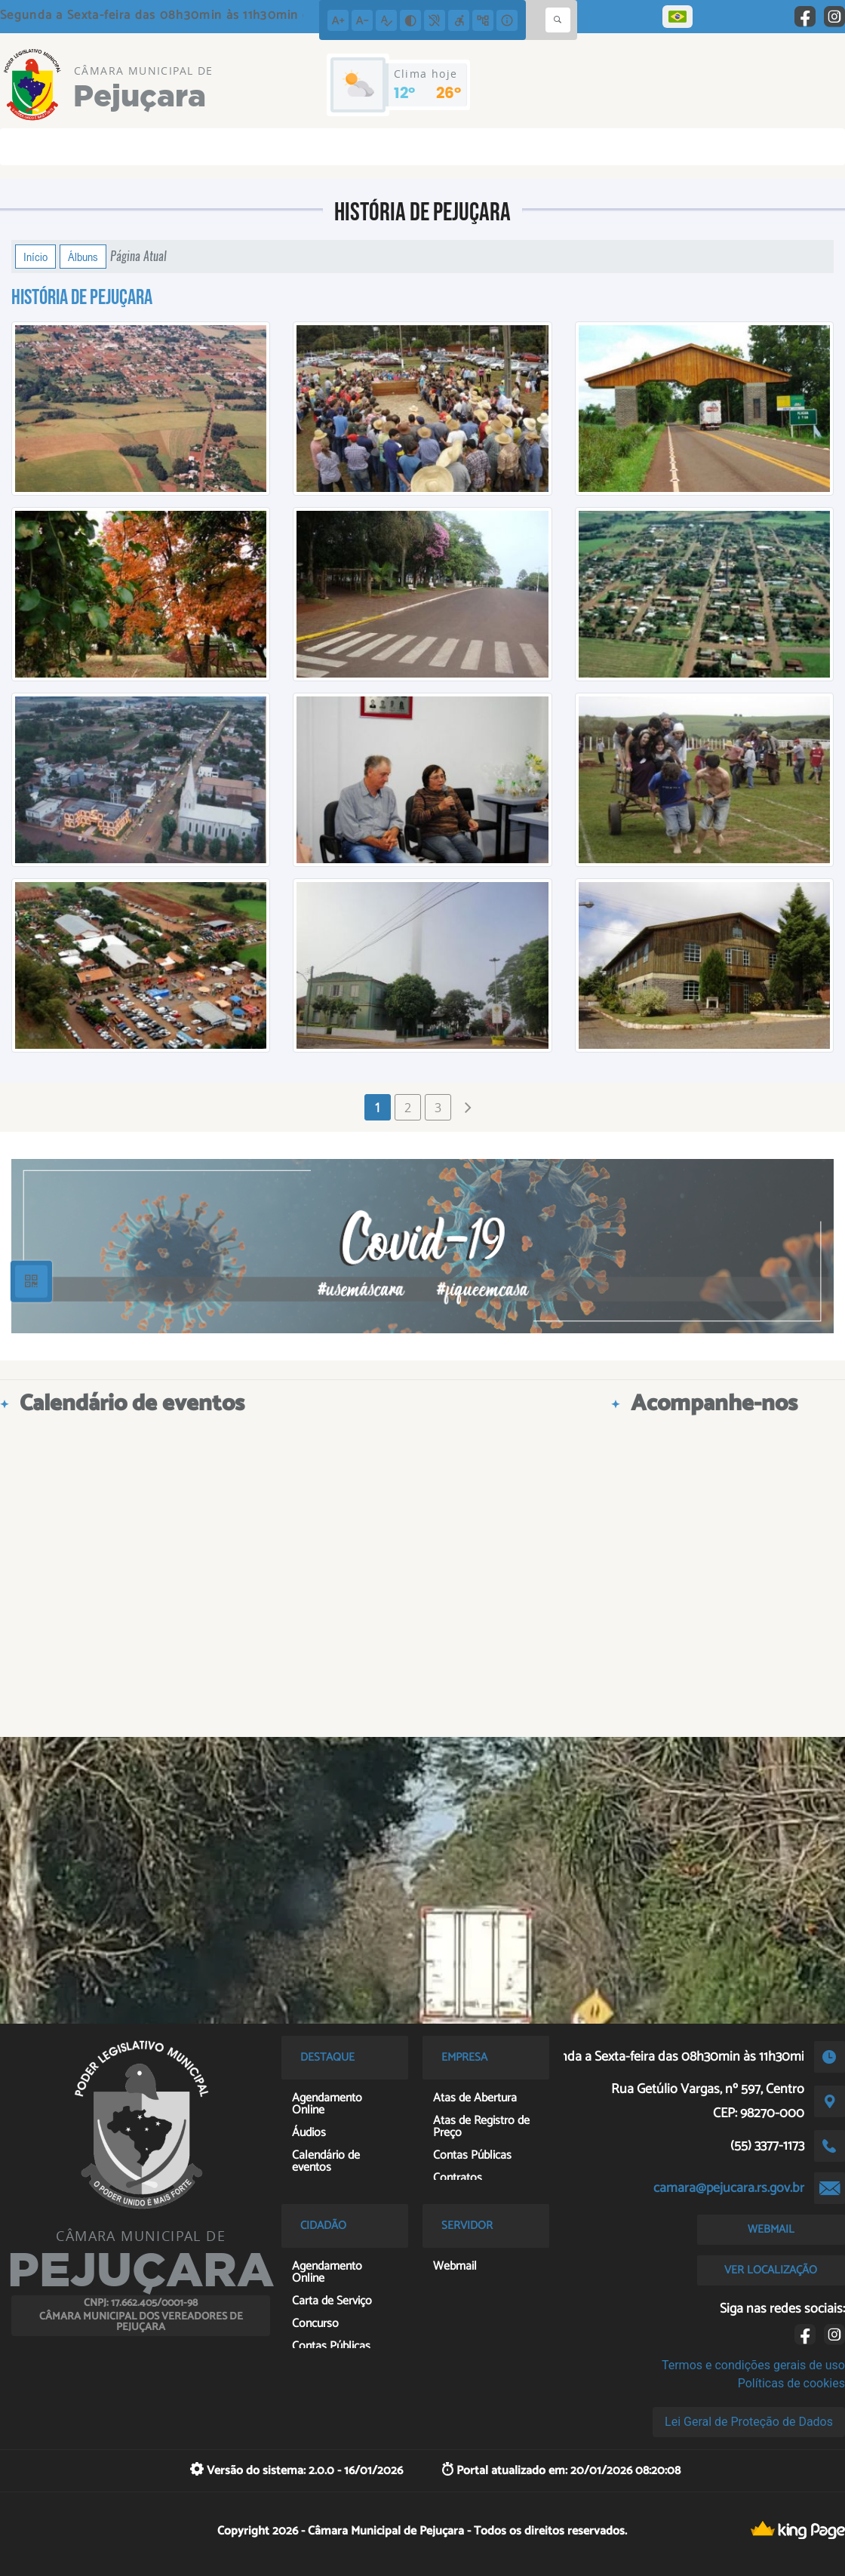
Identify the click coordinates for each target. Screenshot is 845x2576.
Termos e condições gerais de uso (753, 2365)
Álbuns (83, 256)
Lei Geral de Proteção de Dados (749, 2422)
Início (35, 256)
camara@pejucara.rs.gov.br (728, 2188)
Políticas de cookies (791, 2383)
